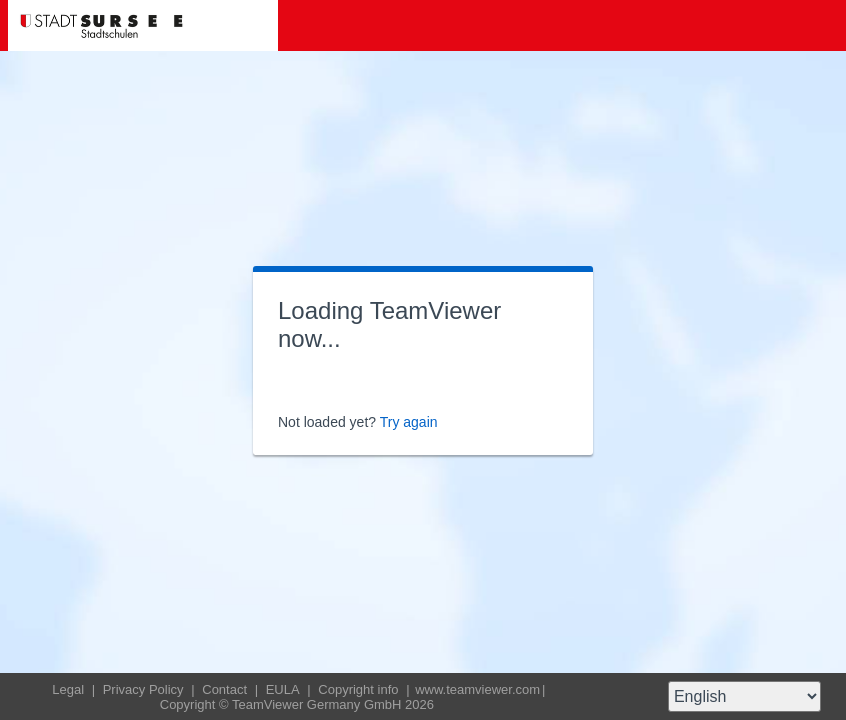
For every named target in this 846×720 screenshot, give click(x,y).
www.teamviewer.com (477, 689)
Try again (409, 422)
